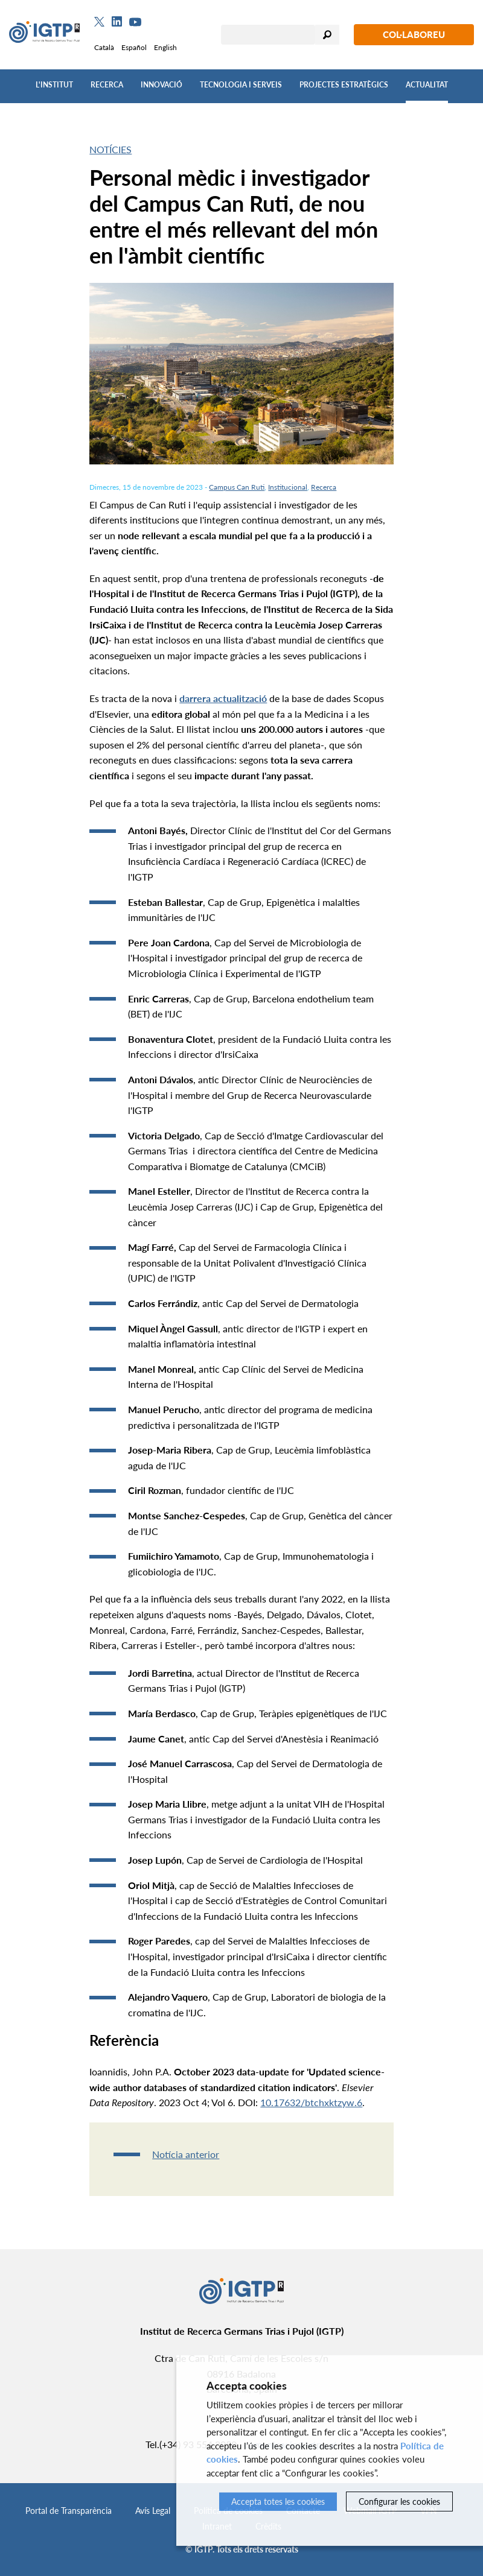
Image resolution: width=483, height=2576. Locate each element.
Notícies (110, 149)
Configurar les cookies (399, 2501)
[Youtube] (135, 22)
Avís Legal (152, 2510)
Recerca (107, 84)
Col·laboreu (414, 34)
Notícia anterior (185, 2154)
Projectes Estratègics (343, 84)
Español (134, 47)
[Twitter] (99, 21)
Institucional (287, 487)
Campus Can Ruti (236, 487)
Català (104, 47)
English (165, 47)
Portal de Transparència (68, 2510)
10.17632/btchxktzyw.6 (311, 2102)
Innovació (161, 84)
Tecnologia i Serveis (241, 84)
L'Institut (54, 84)
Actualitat (427, 84)
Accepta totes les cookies (278, 2501)
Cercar (327, 35)
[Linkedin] (117, 21)
